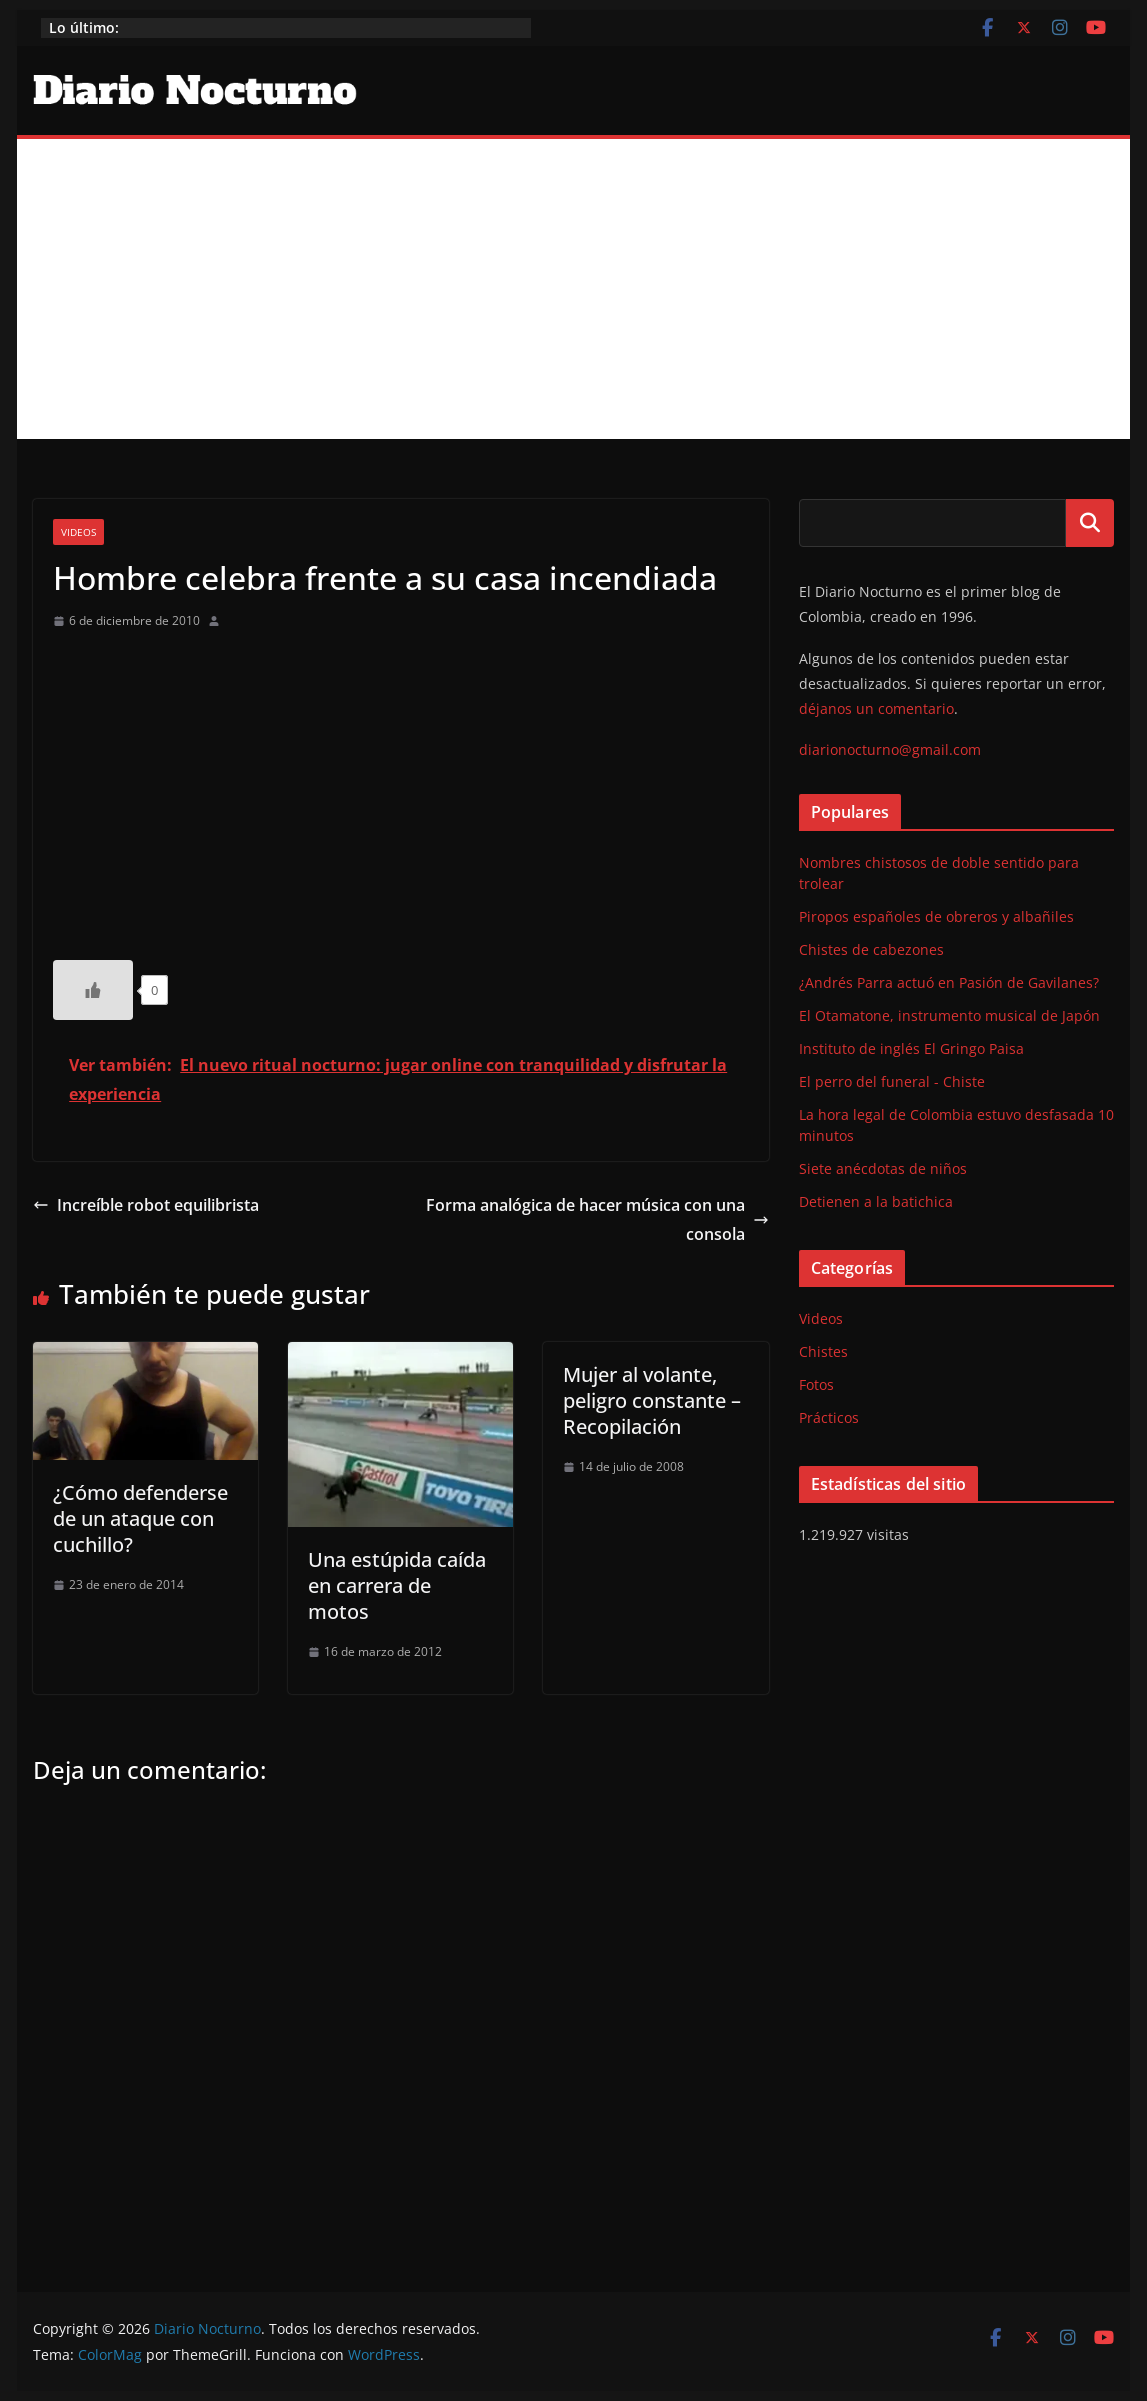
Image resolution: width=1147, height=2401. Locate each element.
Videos (78, 532)
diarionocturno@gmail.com (890, 749)
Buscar (1090, 523)
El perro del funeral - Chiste (892, 1081)
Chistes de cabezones (871, 949)
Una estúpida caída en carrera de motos (397, 1585)
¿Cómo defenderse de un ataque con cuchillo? (140, 1518)
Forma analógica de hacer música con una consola (597, 1219)
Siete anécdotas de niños (883, 1168)
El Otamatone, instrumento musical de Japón (949, 1015)
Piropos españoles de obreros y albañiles (936, 916)
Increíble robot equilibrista (146, 1205)
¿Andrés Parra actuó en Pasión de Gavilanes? (949, 982)
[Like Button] (93, 990)
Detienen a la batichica (876, 1201)
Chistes (823, 1351)
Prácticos (829, 1417)
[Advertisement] (573, 289)
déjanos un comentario (876, 708)
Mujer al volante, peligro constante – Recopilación (652, 1400)
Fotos (816, 1384)
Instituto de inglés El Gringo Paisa (911, 1048)
